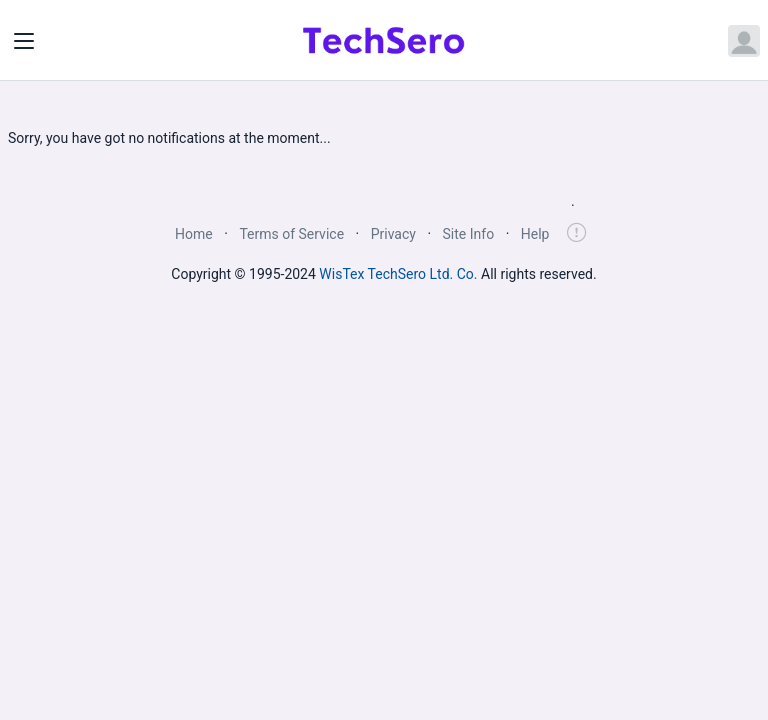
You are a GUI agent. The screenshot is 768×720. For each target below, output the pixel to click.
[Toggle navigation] (24, 41)
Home (194, 234)
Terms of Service (291, 234)
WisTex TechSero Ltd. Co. (398, 274)
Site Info (469, 234)
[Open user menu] (744, 41)
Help (535, 234)
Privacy (393, 234)
